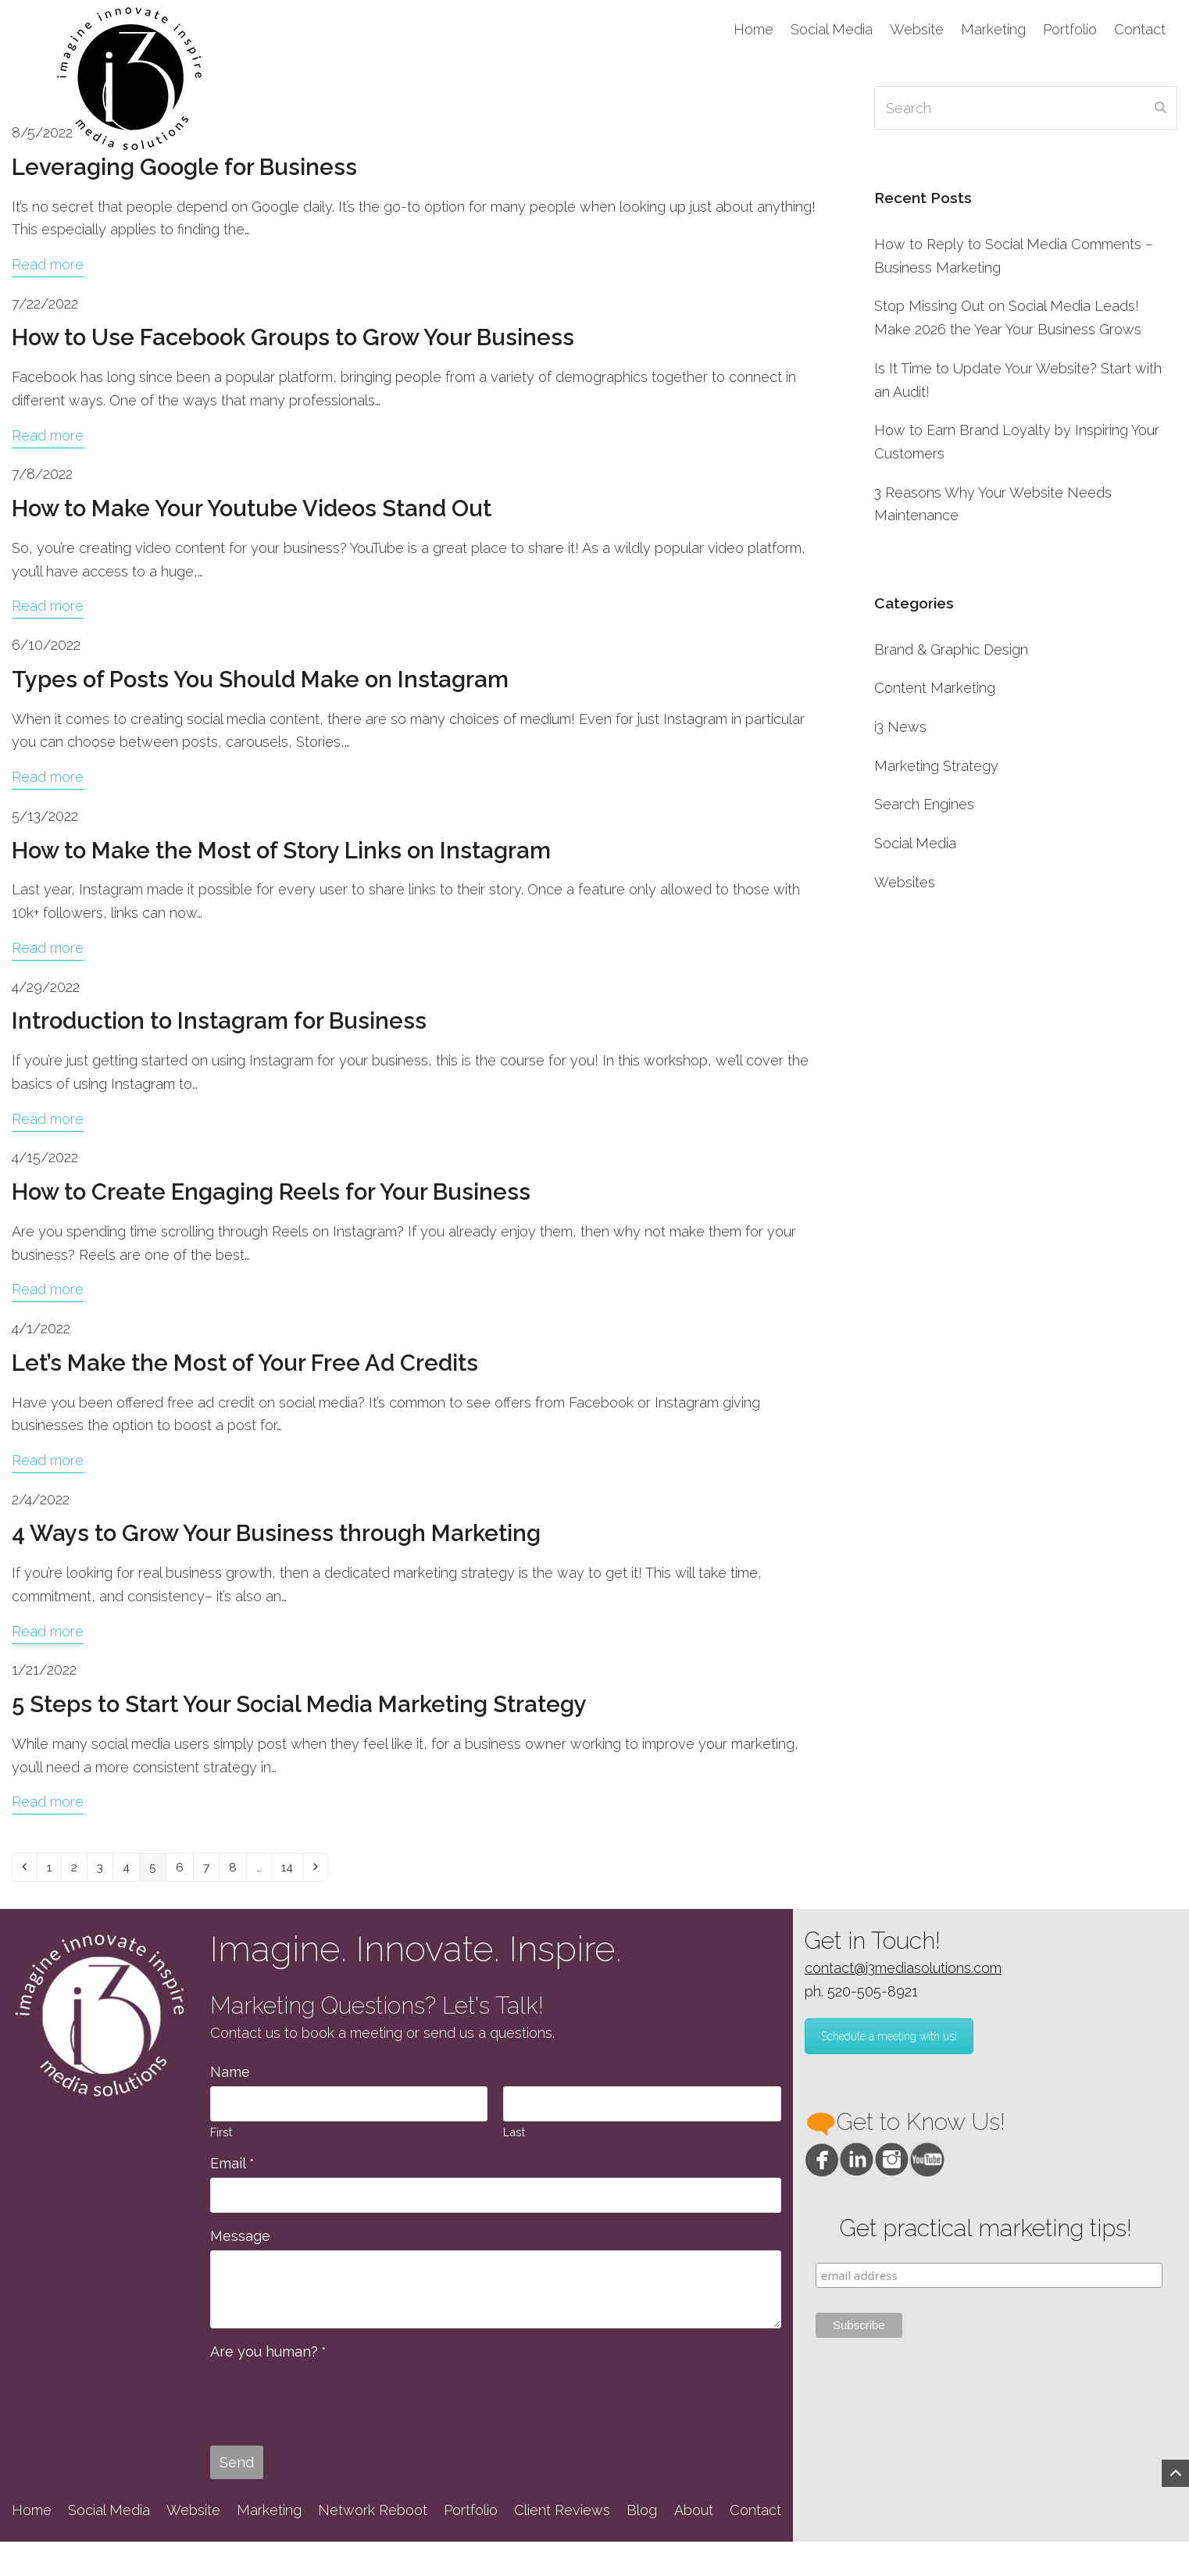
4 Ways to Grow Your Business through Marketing (276, 1533)
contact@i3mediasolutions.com (903, 1972)
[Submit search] (1160, 108)
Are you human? (268, 2355)
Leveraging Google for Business (184, 167)
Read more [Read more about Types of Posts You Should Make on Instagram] (48, 777)
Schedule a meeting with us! (889, 2041)
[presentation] (329, 2400)
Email (232, 2168)
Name (230, 2076)
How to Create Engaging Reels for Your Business (271, 1192)
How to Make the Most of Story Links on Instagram (281, 850)
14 (334, 1868)
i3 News (900, 727)
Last (514, 2136)
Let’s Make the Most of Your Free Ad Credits (245, 1363)
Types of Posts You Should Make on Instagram (260, 679)
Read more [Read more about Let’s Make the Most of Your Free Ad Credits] (48, 1460)
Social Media (915, 843)
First (221, 2136)
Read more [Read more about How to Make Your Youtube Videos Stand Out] (48, 606)
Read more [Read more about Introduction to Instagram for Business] (48, 1119)
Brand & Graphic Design (951, 649)
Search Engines (924, 804)
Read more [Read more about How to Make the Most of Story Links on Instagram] (48, 948)
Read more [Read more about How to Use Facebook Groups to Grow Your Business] (48, 435)
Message (240, 2240)
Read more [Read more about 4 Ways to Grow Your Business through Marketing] (48, 1631)
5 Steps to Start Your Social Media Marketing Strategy (299, 1704)
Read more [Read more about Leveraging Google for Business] (48, 264)
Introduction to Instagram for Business (219, 1021)
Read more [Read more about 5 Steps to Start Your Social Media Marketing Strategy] (48, 1801)
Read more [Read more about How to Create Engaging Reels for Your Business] (48, 1289)
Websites (904, 882)
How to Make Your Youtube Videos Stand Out (251, 508)
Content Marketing (934, 688)
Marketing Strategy (936, 766)
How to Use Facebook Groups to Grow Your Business (293, 337)
